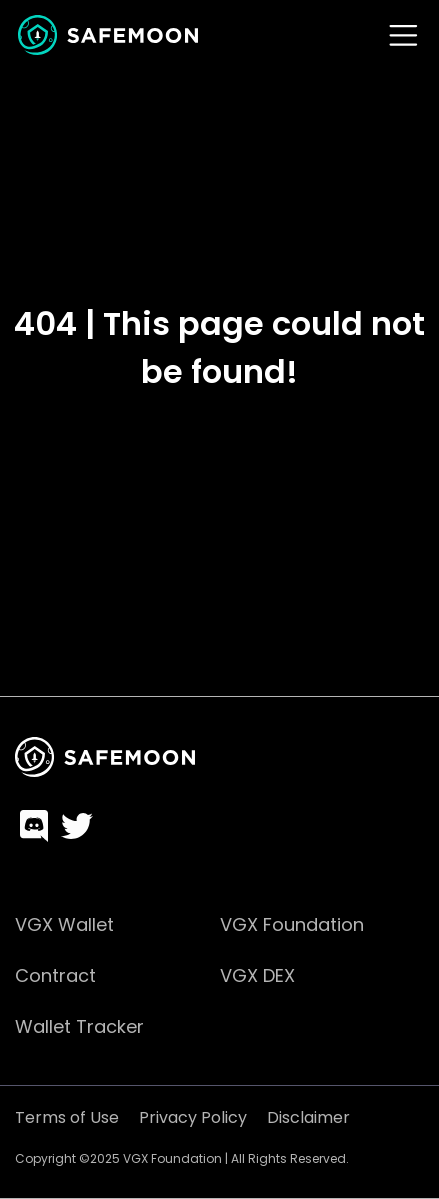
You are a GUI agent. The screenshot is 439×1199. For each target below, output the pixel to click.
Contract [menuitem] (55, 975)
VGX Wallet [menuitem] (64, 924)
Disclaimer (308, 1117)
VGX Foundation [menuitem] (292, 924)
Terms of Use (67, 1117)
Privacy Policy (193, 1117)
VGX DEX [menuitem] (257, 975)
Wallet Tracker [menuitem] (79, 1026)
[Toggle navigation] (403, 35)
